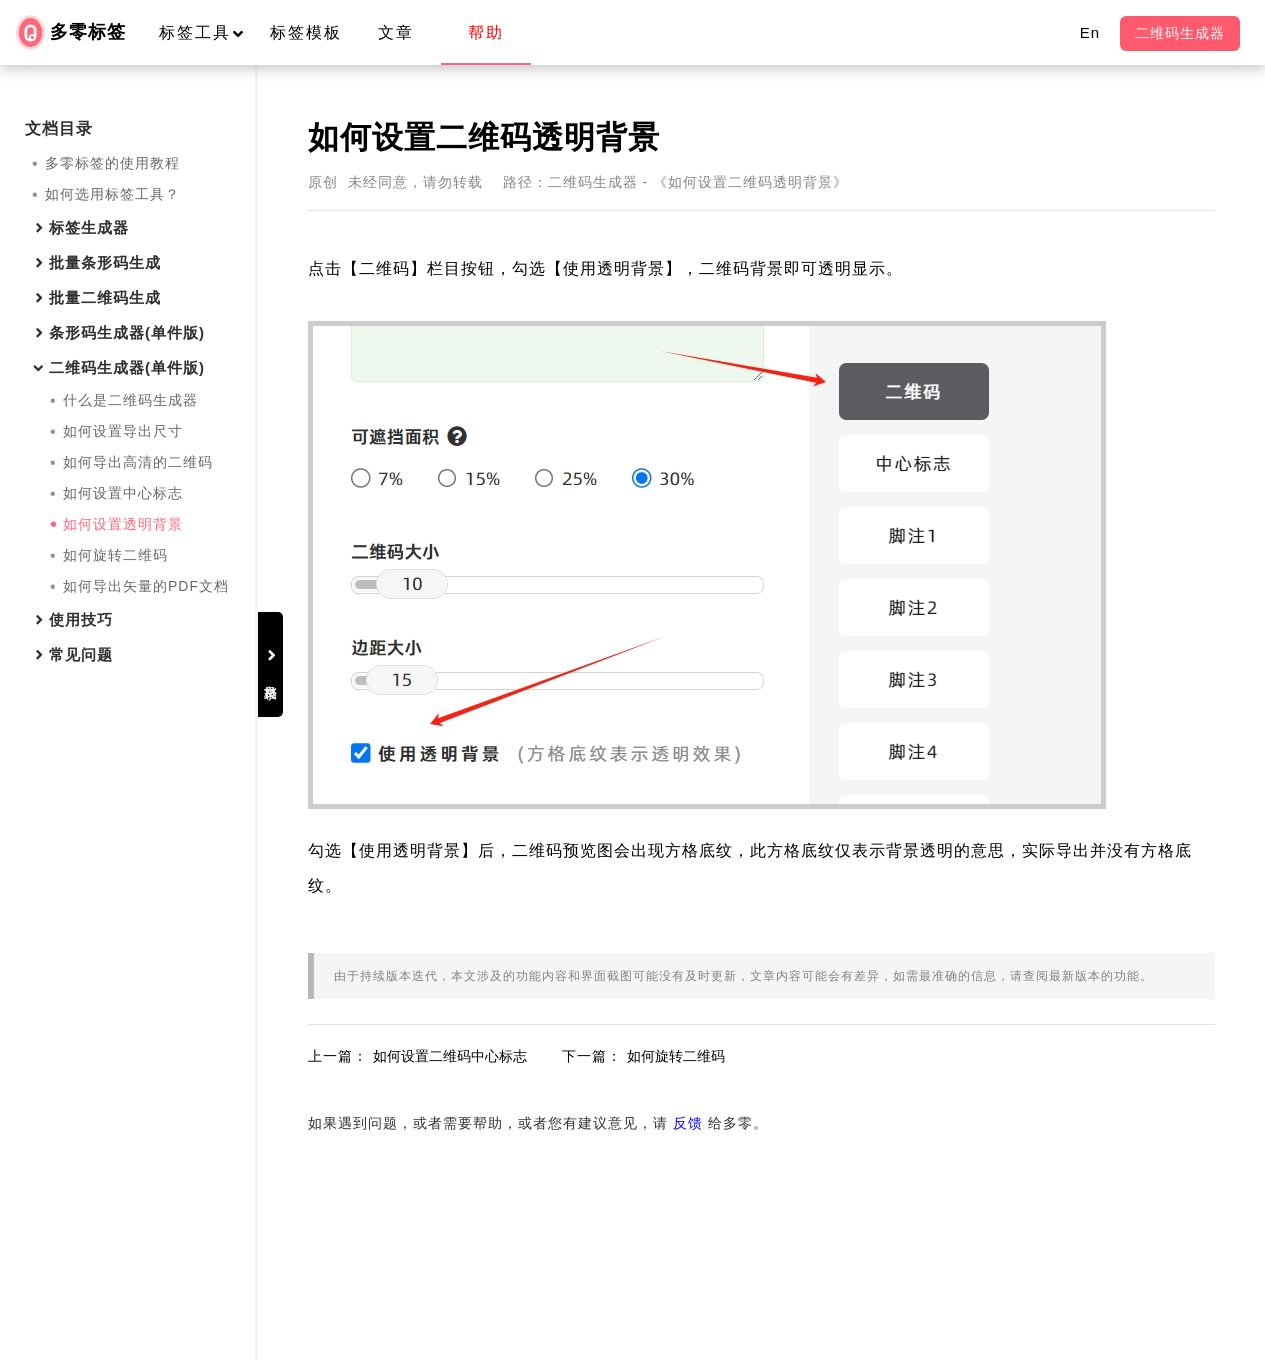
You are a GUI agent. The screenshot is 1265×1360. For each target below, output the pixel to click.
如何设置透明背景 (123, 524)
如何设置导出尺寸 (123, 431)
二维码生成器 (1180, 33)
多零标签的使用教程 (112, 163)
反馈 (761, 1149)
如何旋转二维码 (115, 555)
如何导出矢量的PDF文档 (146, 586)
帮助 (486, 32)
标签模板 (306, 32)
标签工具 (210, 32)
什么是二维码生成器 (130, 400)
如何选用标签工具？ (112, 194)
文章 (396, 32)
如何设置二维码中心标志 (523, 1082)
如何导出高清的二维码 (138, 462)
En (1090, 32)
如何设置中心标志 (123, 493)
